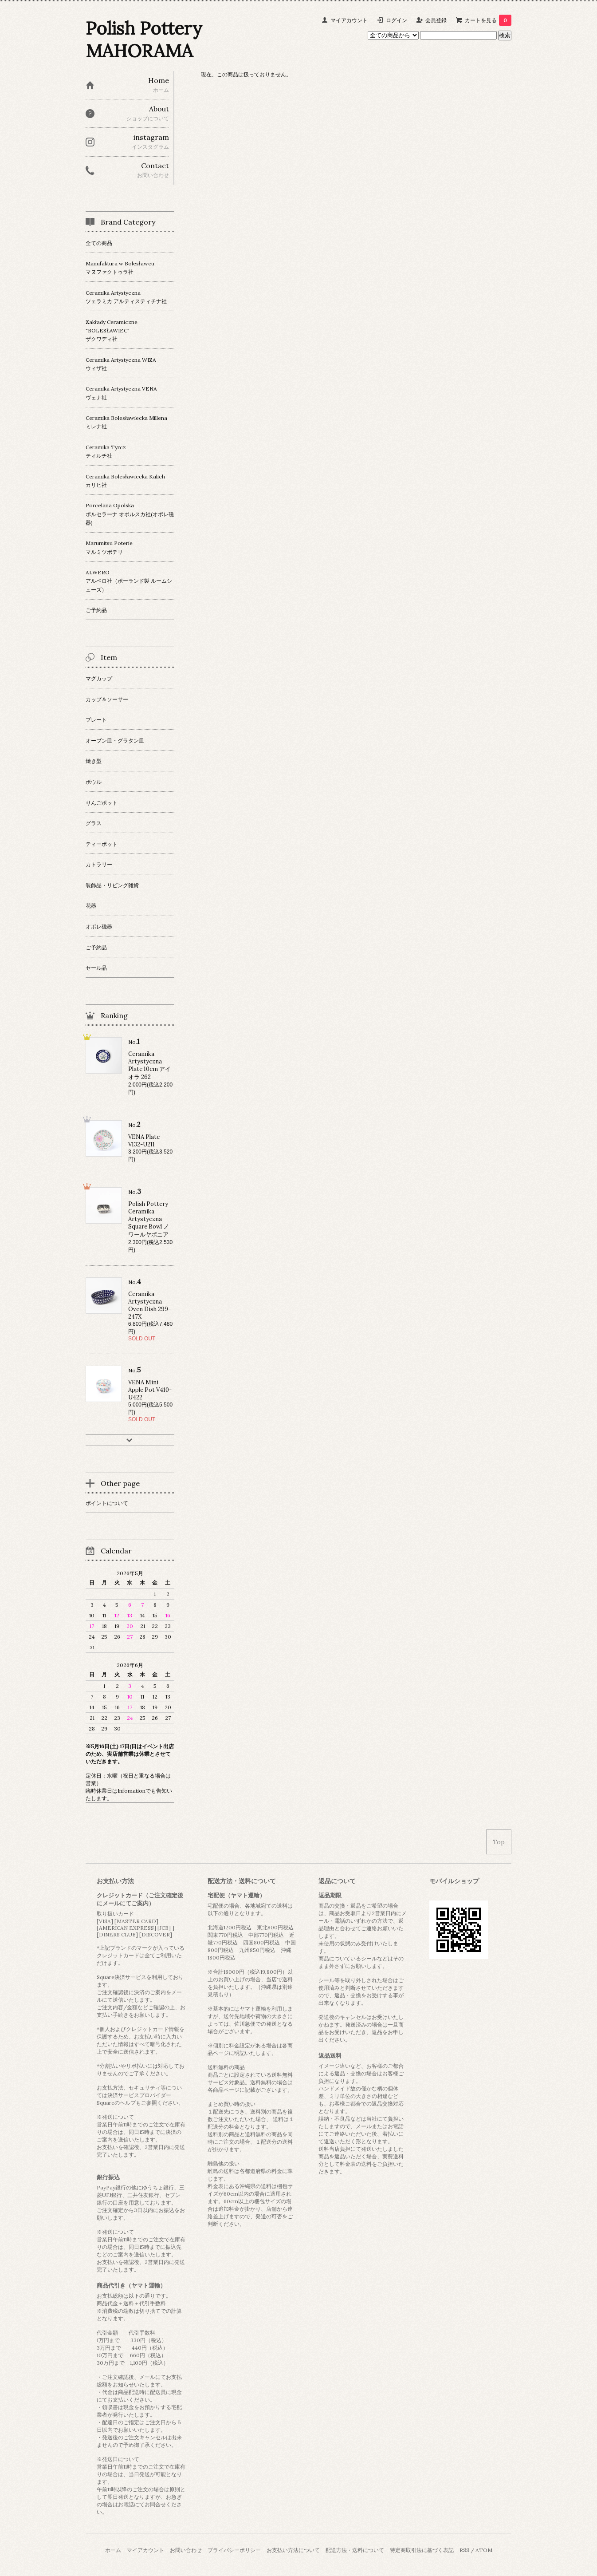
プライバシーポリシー (234, 2550)
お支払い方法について (293, 2550)
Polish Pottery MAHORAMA (144, 39)
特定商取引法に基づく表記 (422, 2550)
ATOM (483, 2550)
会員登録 (436, 20)
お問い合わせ (186, 2550)
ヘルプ (128, 2102)
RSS (464, 2550)
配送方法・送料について (355, 2550)
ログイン (396, 20)
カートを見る (488, 20)
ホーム (113, 2550)
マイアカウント (349, 20)
